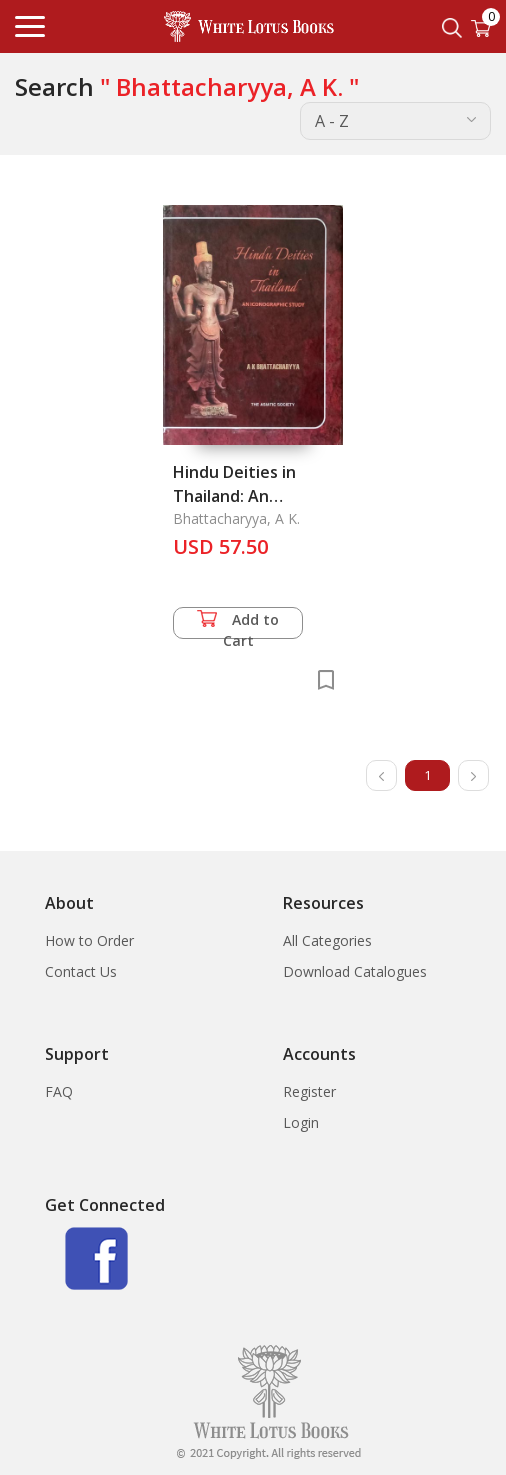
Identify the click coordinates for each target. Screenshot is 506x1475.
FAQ (59, 1091)
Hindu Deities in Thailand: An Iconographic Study (248, 496)
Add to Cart (238, 624)
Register (309, 1091)
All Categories (327, 940)
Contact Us (81, 971)
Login (301, 1122)
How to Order (89, 940)
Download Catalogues (355, 971)
